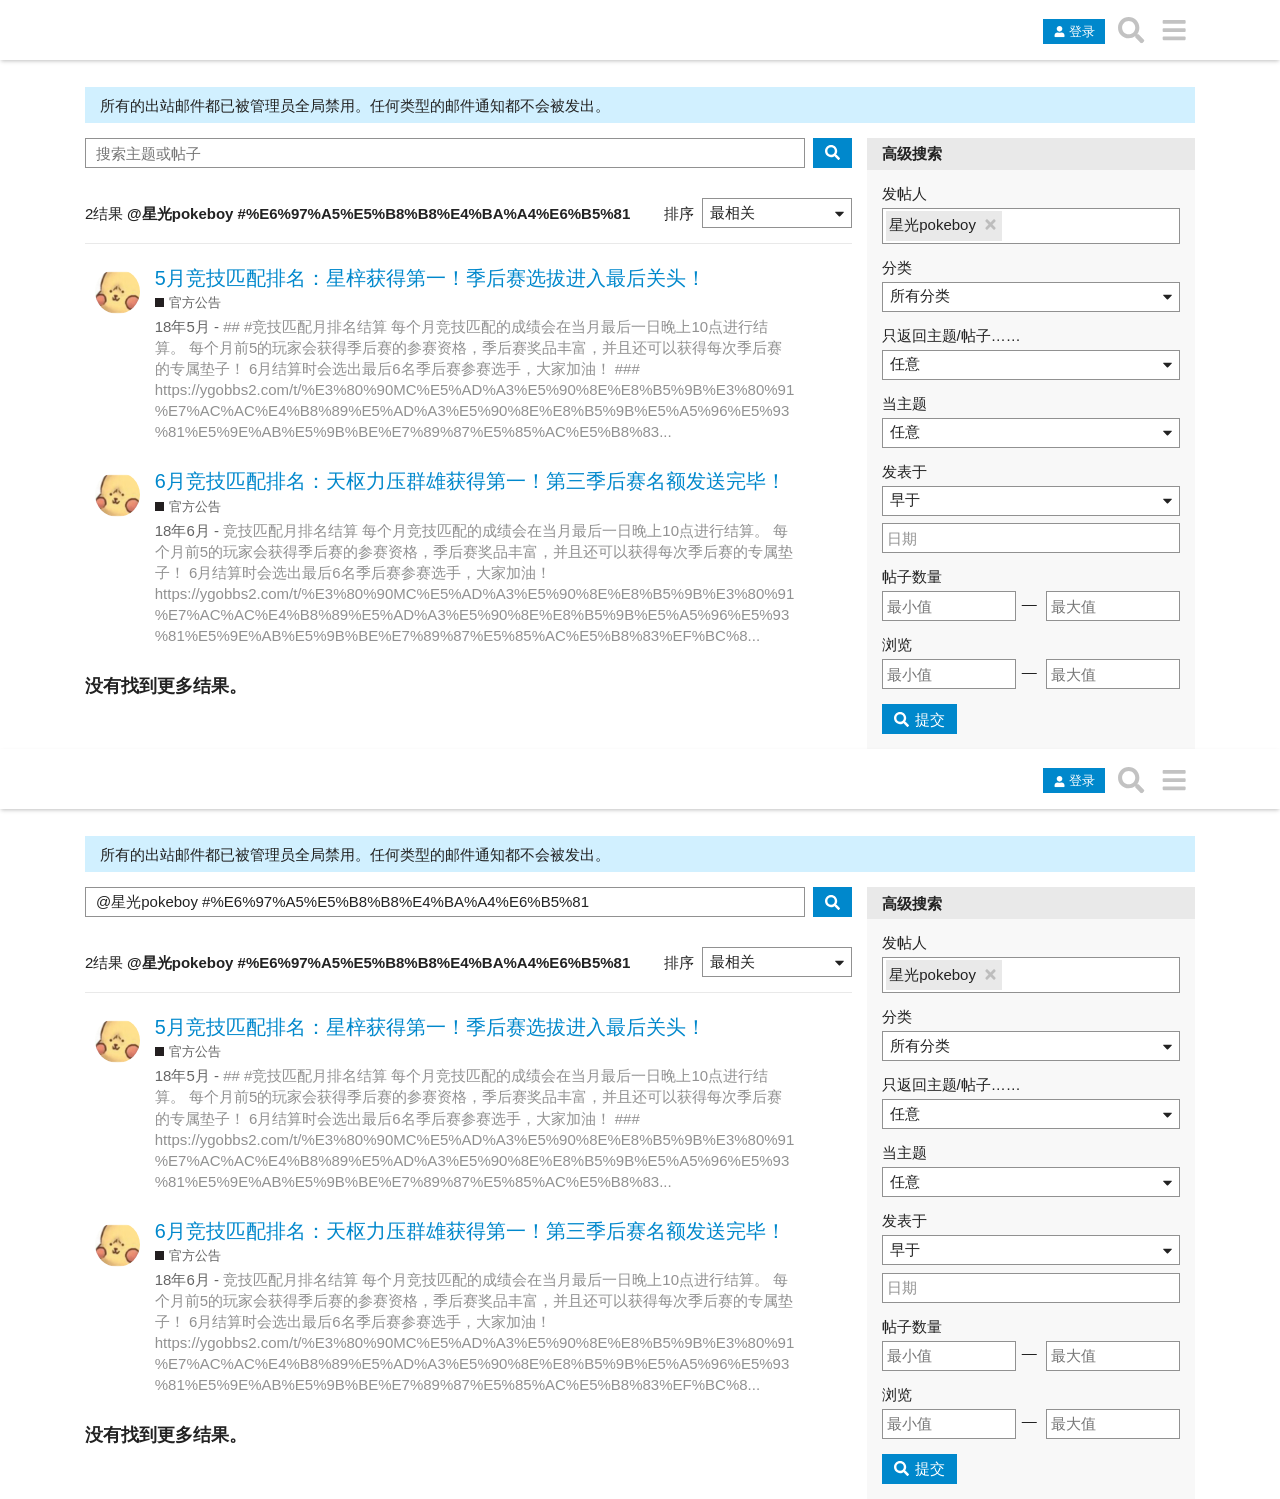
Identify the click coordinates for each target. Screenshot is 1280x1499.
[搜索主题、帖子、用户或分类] (1131, 30)
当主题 (904, 403)
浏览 (897, 644)
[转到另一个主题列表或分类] (1173, 30)
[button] (777, 213)
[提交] (920, 719)
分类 (897, 267)
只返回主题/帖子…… (951, 335)
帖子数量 (912, 576)
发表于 (904, 471)
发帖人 (904, 193)
